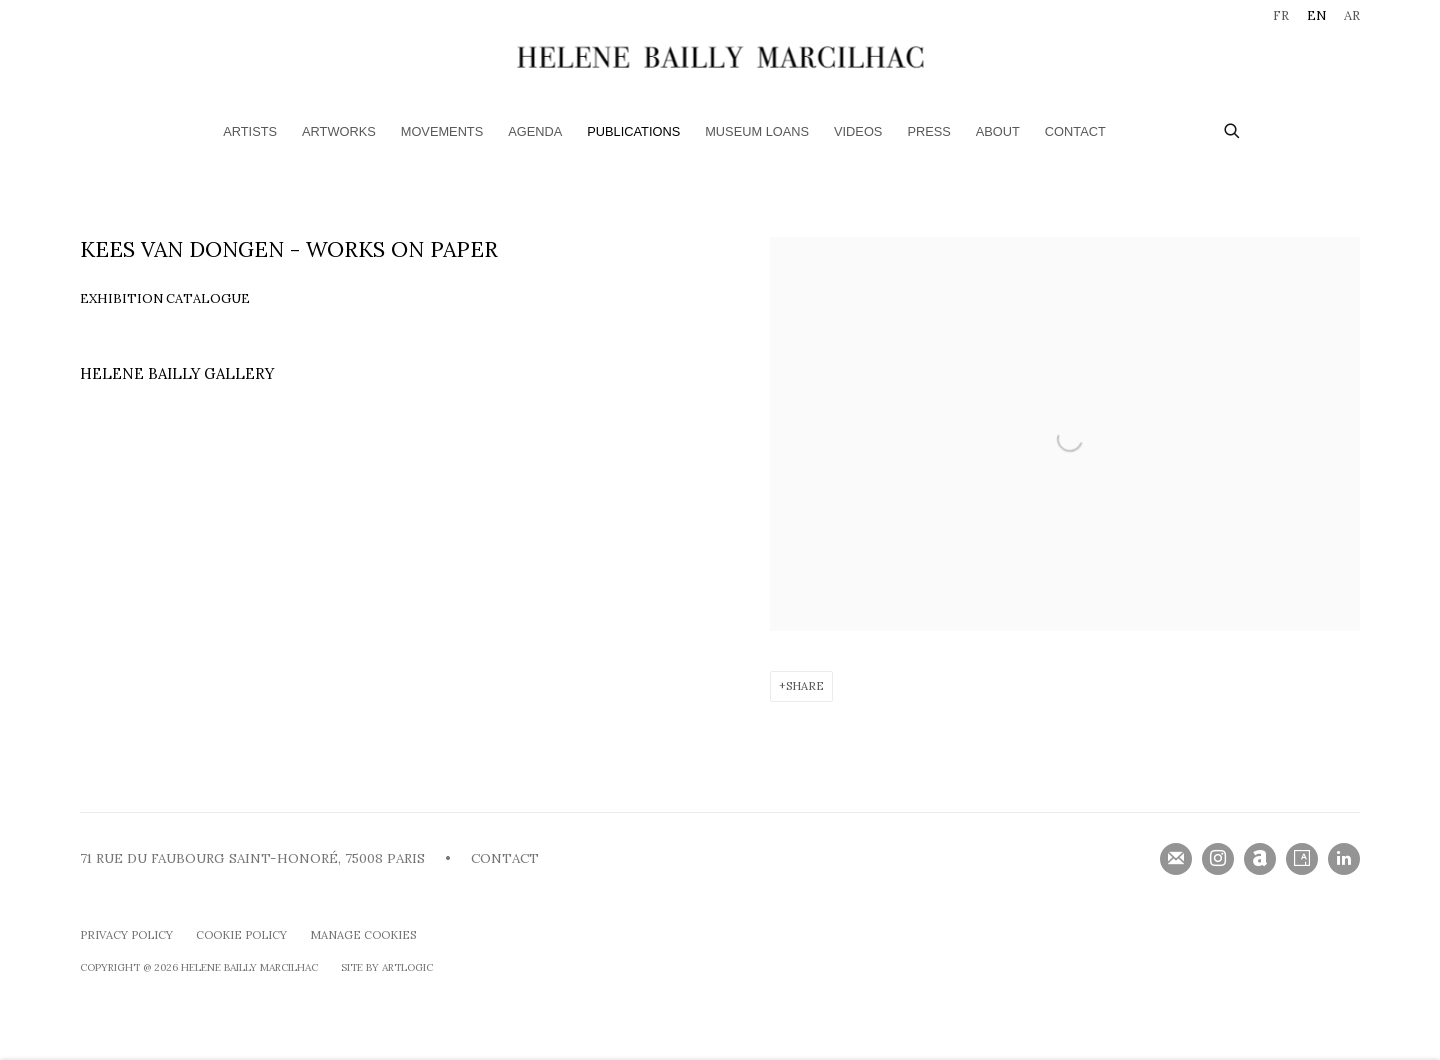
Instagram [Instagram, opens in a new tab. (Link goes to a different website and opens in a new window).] (1218, 859)
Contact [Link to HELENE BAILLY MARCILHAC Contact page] (1075, 131)
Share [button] (805, 686)
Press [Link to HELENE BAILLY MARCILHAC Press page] (928, 131)
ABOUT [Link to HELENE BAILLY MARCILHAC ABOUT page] (998, 131)
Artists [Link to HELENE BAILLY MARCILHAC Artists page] (250, 131)
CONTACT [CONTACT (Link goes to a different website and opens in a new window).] (505, 858)
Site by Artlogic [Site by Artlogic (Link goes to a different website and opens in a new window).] (387, 967)
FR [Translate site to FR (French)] (1281, 15)
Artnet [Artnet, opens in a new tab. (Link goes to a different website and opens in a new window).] (1260, 859)
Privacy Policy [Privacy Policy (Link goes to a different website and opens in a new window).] (126, 935)
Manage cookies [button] (363, 935)
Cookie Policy (241, 935)
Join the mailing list (1176, 859)
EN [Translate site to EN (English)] (1316, 15)
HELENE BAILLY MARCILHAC (720, 56)
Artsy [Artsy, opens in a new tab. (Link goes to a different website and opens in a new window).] (1302, 859)
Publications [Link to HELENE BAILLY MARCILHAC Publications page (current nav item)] (633, 131)
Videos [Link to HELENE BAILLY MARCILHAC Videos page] (858, 131)
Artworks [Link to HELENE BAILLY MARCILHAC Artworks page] (339, 131)
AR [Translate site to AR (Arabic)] (1352, 15)
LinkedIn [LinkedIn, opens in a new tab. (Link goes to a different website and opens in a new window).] (1344, 859)
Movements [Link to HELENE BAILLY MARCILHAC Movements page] (442, 131)
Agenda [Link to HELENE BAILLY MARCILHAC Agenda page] (535, 131)
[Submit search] (1233, 128)
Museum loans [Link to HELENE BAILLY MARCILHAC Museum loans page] (757, 131)
